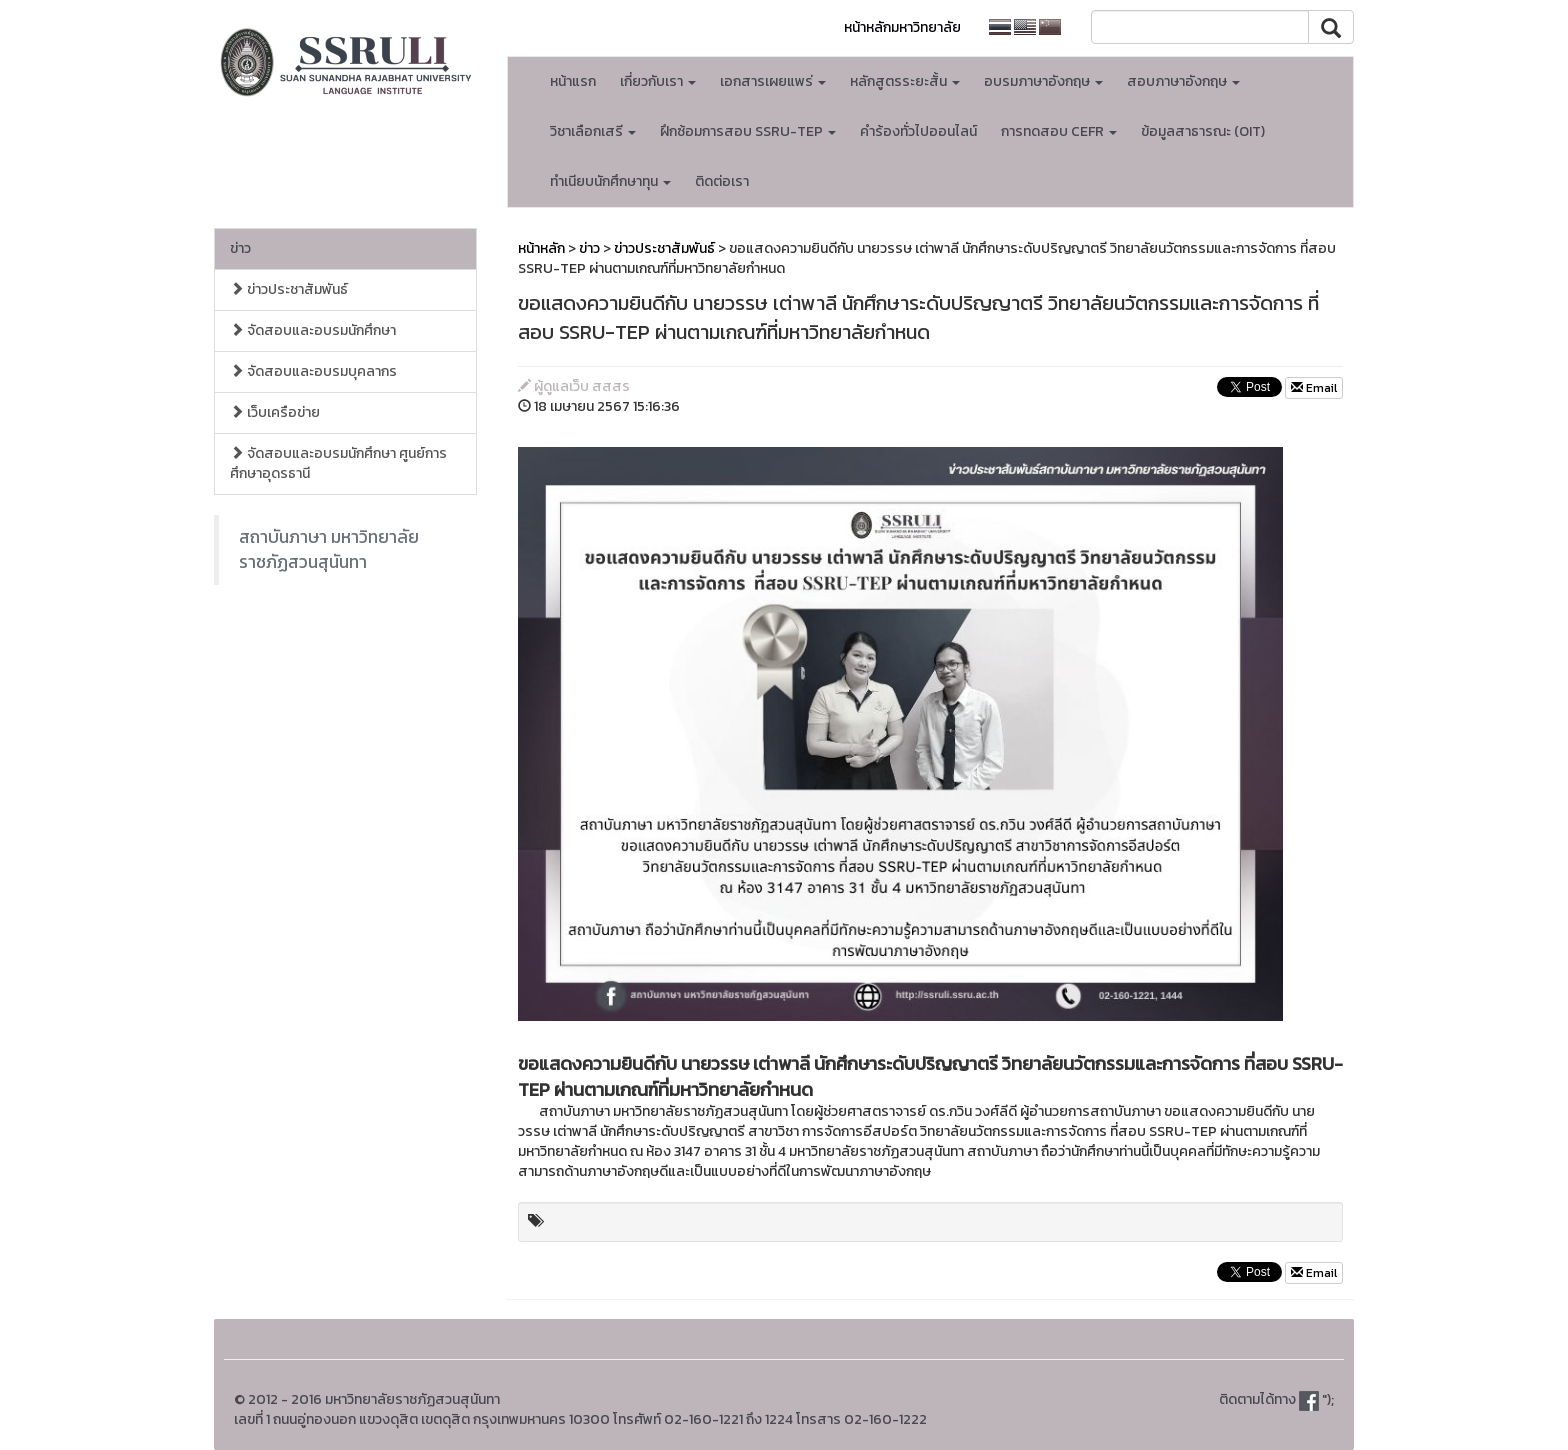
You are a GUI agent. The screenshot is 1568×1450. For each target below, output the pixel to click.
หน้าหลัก (541, 248)
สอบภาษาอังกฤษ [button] (1183, 81)
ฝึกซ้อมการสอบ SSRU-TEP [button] (748, 131)
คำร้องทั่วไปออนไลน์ (918, 131)
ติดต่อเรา (722, 181)
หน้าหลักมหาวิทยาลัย (902, 27)
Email (1314, 388)
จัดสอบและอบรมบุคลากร (313, 371)
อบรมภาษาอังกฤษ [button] (1043, 81)
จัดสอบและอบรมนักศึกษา (313, 330)
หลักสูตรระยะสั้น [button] (905, 81)
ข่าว (240, 248)
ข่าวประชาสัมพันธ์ (289, 289)
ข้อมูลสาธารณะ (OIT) (1203, 131)
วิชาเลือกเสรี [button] (593, 131)
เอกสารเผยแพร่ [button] (773, 81)
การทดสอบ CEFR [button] (1059, 131)
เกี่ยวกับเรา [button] (658, 81)
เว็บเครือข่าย (275, 412)
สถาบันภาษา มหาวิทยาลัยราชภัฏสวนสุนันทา (329, 549)
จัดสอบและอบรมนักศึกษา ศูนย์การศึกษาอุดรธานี (338, 463)
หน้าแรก (573, 81)
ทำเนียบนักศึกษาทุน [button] (610, 181)
